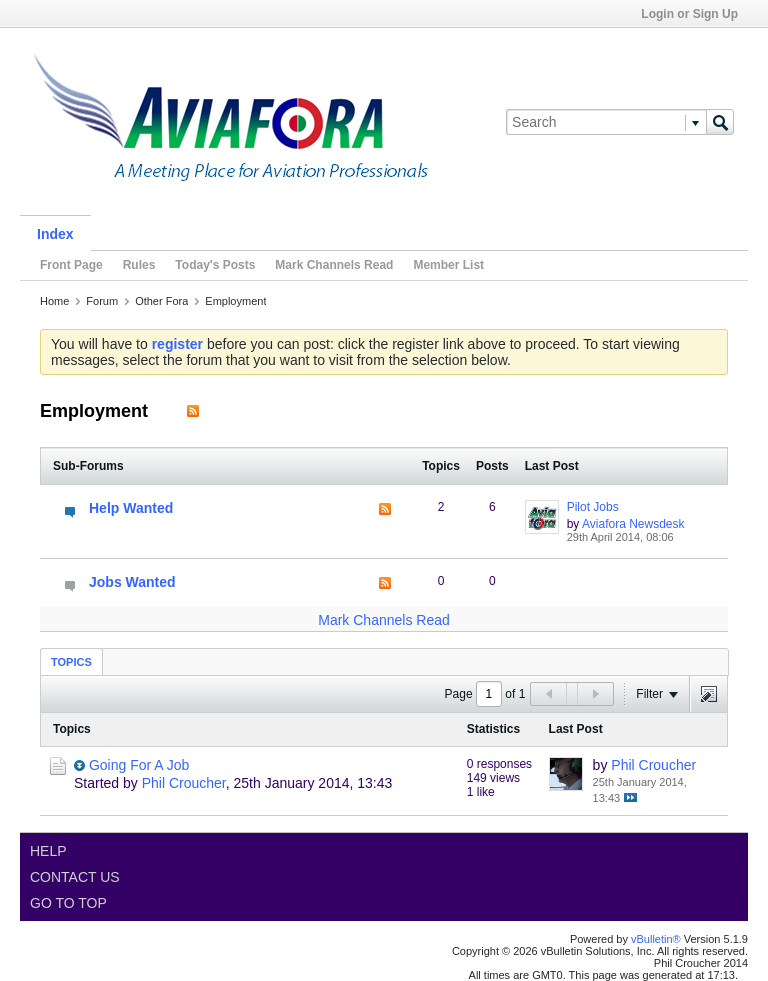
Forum (102, 301)
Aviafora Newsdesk (633, 524)
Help (48, 851)
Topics (71, 662)
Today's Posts (215, 265)
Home (54, 301)
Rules (139, 265)
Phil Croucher (184, 783)
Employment (235, 301)
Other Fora (161, 301)
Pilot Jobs (593, 507)
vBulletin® (656, 939)
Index (55, 234)
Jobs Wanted (132, 582)
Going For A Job (139, 765)
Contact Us (75, 877)
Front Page (71, 265)
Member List (448, 265)
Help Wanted (131, 508)
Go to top (68, 903)
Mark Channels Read (334, 265)
